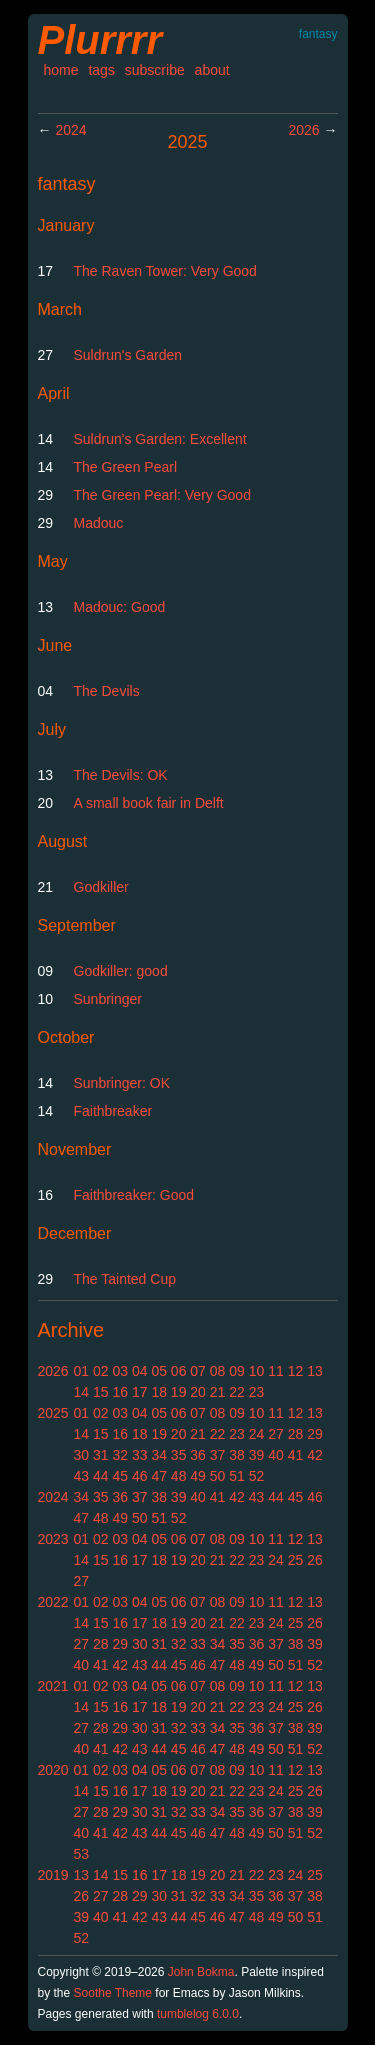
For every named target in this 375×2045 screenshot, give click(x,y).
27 (276, 1434)
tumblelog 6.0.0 (198, 2014)
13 (315, 1371)
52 (257, 1476)
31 (101, 1455)
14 (82, 1392)
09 (237, 1371)
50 (218, 1476)
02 (101, 1371)
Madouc (99, 523)
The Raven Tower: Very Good (165, 271)
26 (315, 1560)
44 (101, 1476)
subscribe (155, 70)
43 (82, 1476)
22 (237, 1392)
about (212, 70)
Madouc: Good (120, 607)
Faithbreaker (113, 1111)
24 (257, 1434)
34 (159, 1455)
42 (315, 1455)
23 (257, 1392)
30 (82, 1455)
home (61, 70)
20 (198, 1392)
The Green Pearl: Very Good (162, 495)
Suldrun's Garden (128, 355)
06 (179, 1371)
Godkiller (101, 887)
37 (218, 1455)
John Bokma (201, 1972)
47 (159, 1476)
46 (140, 1476)
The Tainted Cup (125, 1279)
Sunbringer (108, 999)
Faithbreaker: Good (134, 1195)
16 (120, 1392)
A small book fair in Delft (149, 803)
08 (218, 1371)
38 (237, 1455)
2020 (53, 1770)
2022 (53, 1602)
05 (159, 1371)
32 (120, 1455)
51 (237, 1476)
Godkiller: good (121, 971)
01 (82, 1371)
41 (296, 1455)
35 (179, 1455)
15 (101, 1392)
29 (315, 1434)
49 (198, 1476)
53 (82, 1854)
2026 (303, 130)
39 (257, 1455)
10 (257, 1371)
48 (179, 1476)
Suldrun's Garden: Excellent (160, 439)
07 (198, 1371)
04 (140, 1371)
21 (218, 1392)
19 (179, 1392)
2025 (53, 1413)
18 (159, 1392)
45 (120, 1476)
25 (296, 1560)
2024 (70, 130)
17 (140, 1392)
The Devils (107, 691)
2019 (53, 1875)
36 (198, 1455)
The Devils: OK (121, 775)
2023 (53, 1539)
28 (296, 1434)
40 (276, 1455)
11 (276, 1371)
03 (120, 1371)
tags (101, 70)
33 (140, 1455)
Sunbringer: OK (122, 1083)
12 (296, 1371)
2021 (53, 1686)
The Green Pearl (126, 467)
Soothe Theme (113, 1993)
